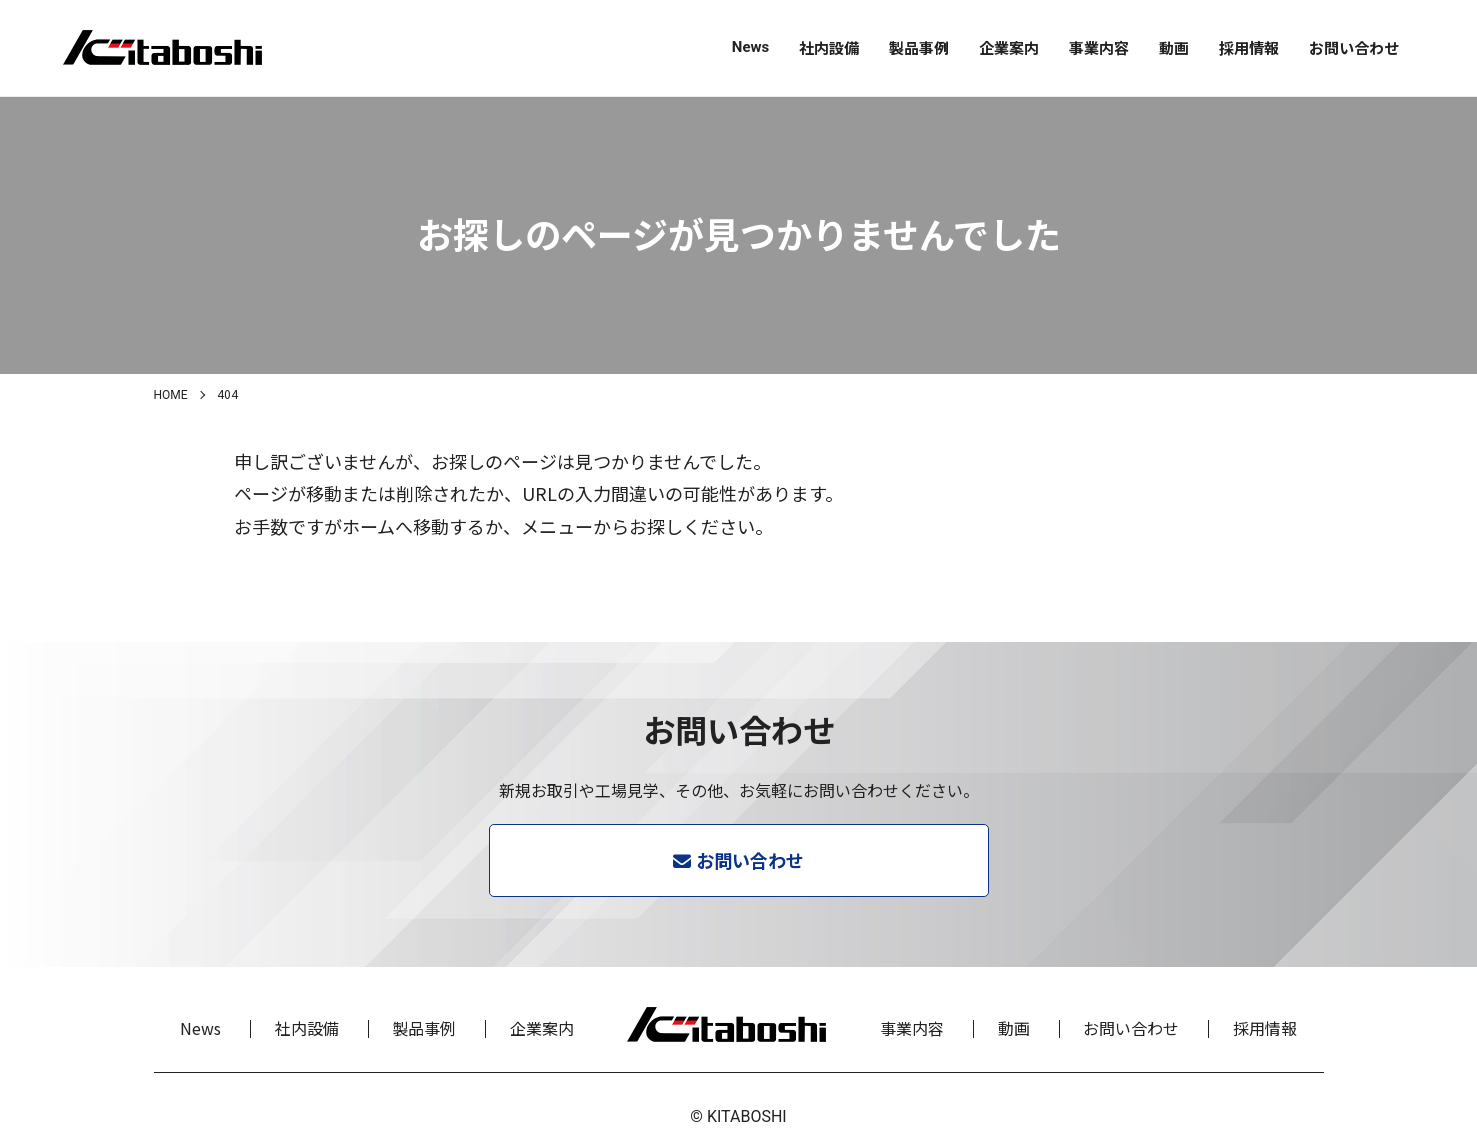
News (750, 47)
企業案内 (1009, 47)
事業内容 (1099, 47)
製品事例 (919, 47)
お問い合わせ (1354, 47)
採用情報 (1249, 47)
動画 (1174, 47)
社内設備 (829, 47)
